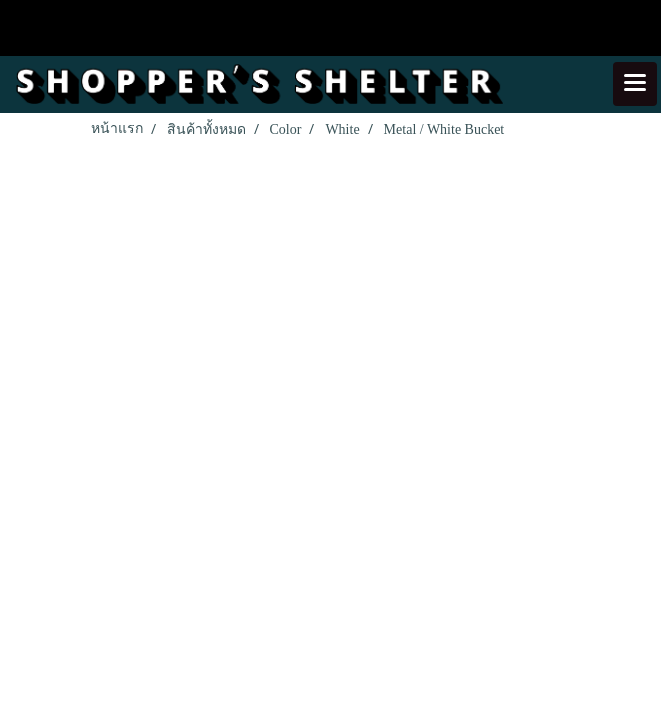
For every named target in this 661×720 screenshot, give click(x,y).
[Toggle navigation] (635, 84)
